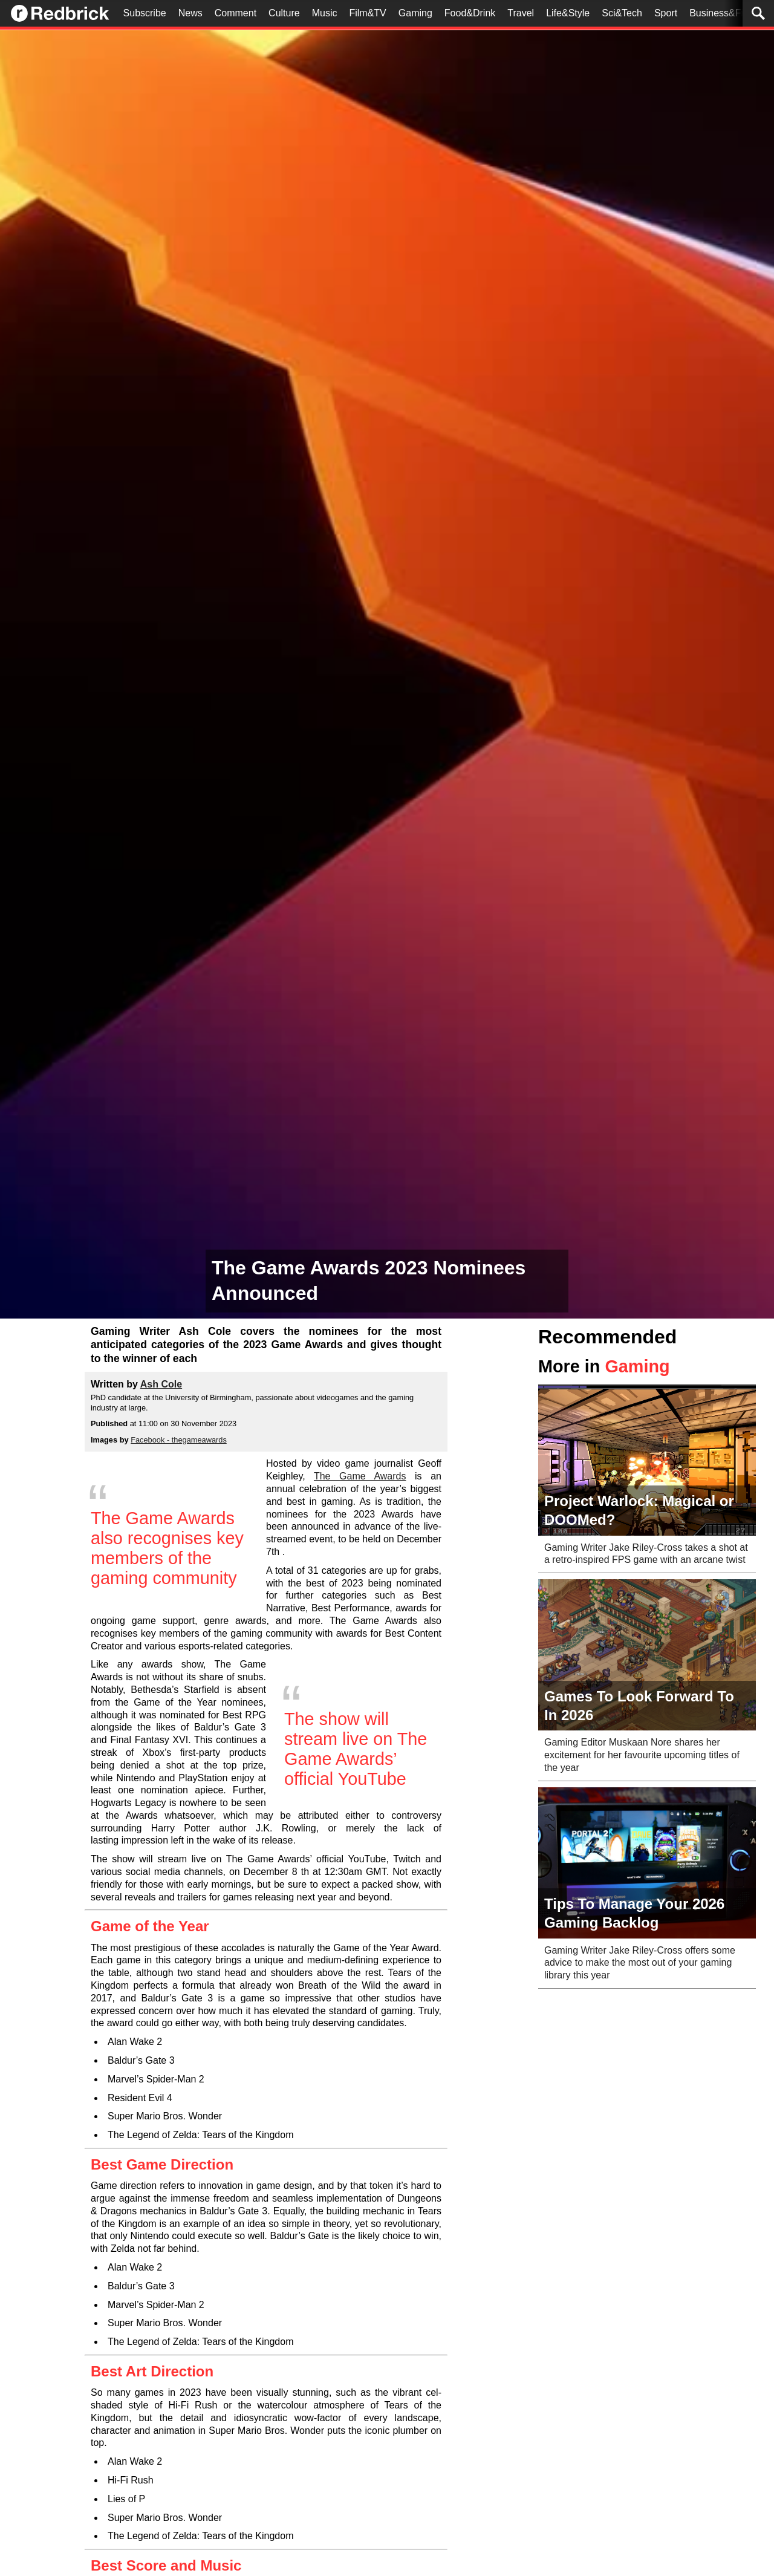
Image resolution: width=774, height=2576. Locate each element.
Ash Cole (161, 1384)
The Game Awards (360, 1476)
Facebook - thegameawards (179, 1439)
